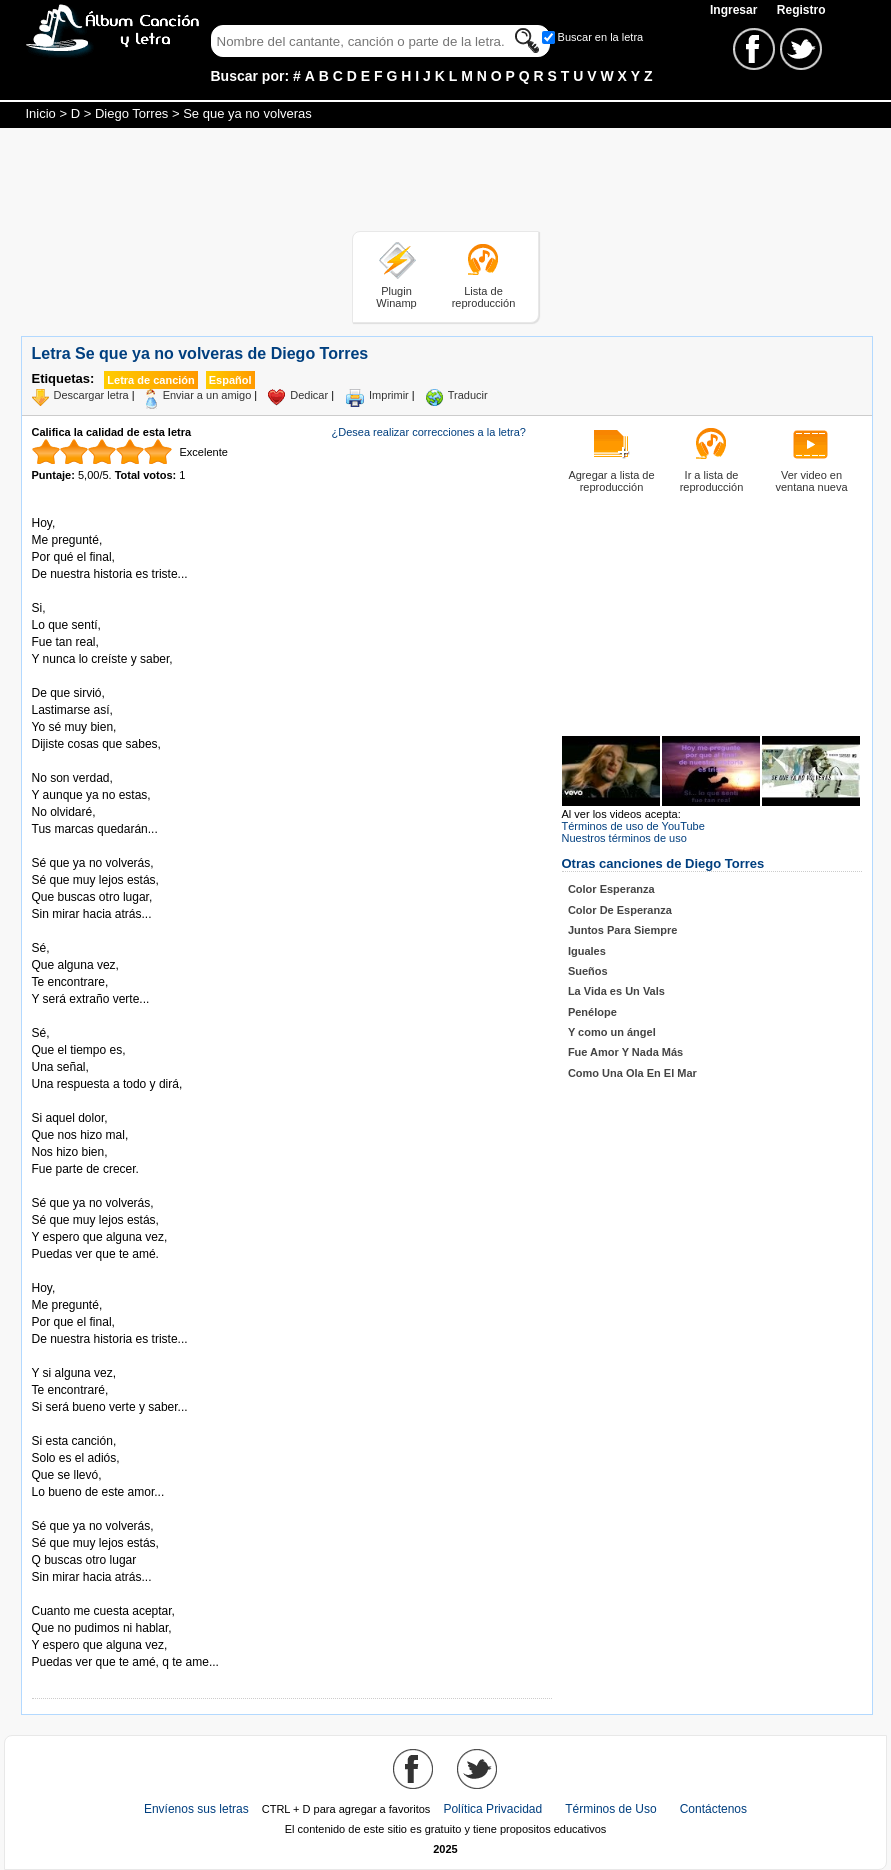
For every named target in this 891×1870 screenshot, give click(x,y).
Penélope (592, 1012)
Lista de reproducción (484, 297)
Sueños (588, 971)
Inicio (41, 113)
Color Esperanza (611, 889)
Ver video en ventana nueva (811, 481)
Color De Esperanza (620, 910)
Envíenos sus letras (196, 1809)
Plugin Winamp (396, 297)
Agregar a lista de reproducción (611, 481)
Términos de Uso (610, 1809)
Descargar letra (91, 395)
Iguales (587, 951)
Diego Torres (131, 113)
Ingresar (735, 10)
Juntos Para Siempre (622, 930)
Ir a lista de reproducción (712, 481)
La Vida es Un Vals (616, 991)
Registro (801, 10)
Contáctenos (713, 1809)
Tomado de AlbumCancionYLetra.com (116, 1594)
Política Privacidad (492, 1809)
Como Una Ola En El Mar (632, 1073)
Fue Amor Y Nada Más (625, 1052)
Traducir (468, 395)
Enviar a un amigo (207, 395)
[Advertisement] (446, 183)
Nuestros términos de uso (624, 838)
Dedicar (309, 395)
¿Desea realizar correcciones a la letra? (429, 432)
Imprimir (389, 395)
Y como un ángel (612, 1032)
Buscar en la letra (601, 37)
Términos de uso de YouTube (633, 826)
